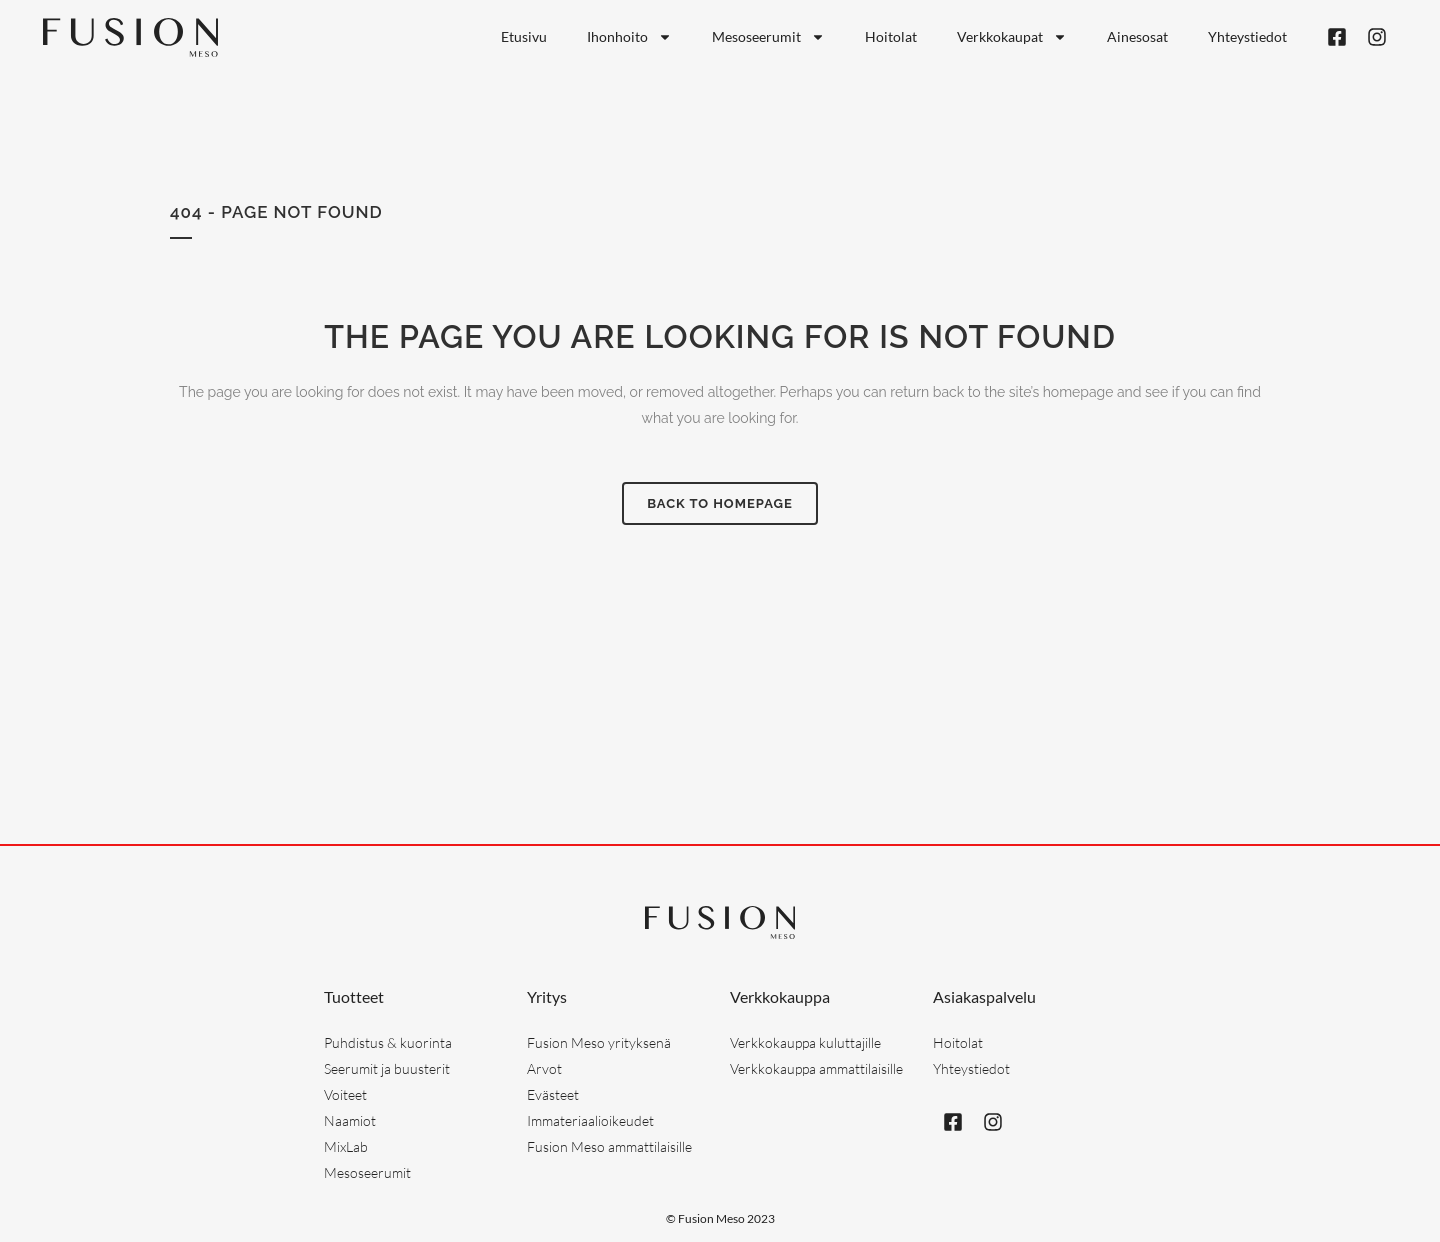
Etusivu (524, 36)
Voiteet (345, 1094)
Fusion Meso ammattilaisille (609, 1146)
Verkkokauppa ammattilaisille (816, 1068)
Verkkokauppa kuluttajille (805, 1042)
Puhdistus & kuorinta (388, 1042)
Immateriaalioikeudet (590, 1120)
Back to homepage (720, 503)
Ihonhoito (629, 37)
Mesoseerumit (768, 37)
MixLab (346, 1146)
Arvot (544, 1068)
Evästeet (553, 1094)
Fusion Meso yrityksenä (599, 1042)
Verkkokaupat (1012, 37)
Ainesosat (1137, 36)
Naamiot (350, 1120)
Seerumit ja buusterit (387, 1068)
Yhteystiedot (1247, 36)
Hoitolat (891, 36)
